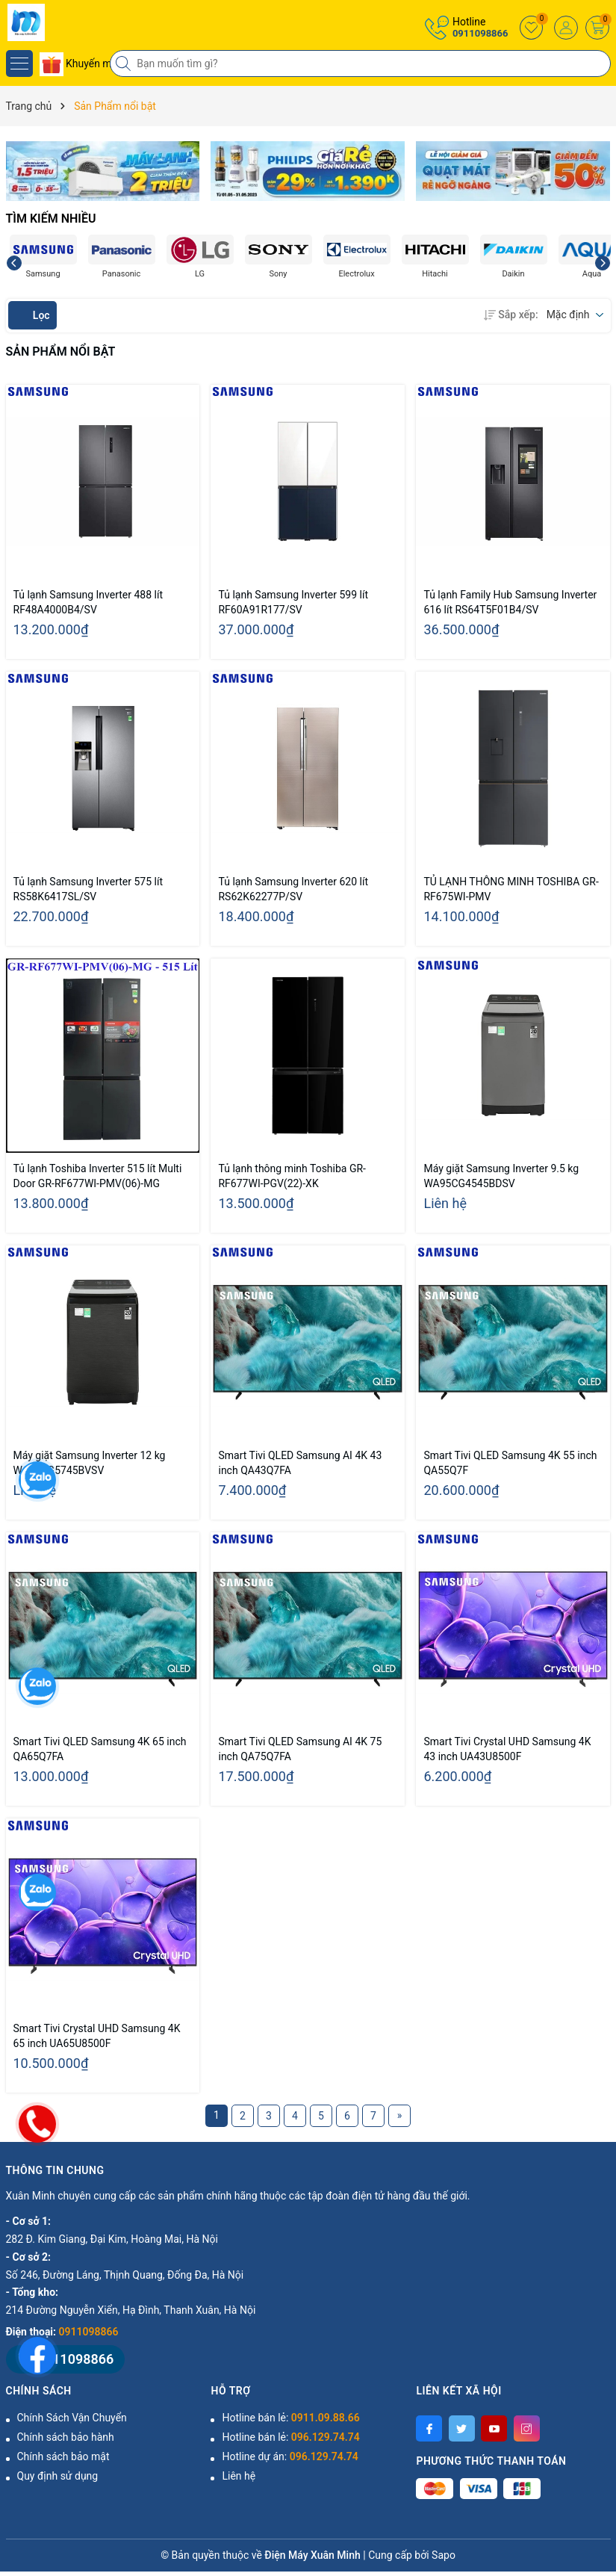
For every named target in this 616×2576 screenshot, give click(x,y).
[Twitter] (462, 2428)
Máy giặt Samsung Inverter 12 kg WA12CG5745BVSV (89, 1462)
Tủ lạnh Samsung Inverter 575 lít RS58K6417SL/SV (88, 889)
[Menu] (19, 63)
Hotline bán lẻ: (290, 2418)
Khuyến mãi (80, 63)
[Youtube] (494, 2428)
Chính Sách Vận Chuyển (72, 2418)
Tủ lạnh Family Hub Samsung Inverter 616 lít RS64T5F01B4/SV (510, 602)
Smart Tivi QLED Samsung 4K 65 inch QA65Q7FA (100, 1749)
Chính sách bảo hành (65, 2437)
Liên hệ (238, 2476)
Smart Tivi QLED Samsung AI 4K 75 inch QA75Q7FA (300, 1749)
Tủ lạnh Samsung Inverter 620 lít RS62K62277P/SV (293, 889)
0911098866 (480, 33)
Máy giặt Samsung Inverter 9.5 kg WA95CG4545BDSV (501, 1175)
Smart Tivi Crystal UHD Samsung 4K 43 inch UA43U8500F (507, 1749)
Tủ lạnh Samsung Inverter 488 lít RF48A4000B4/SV (88, 602)
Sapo (443, 2555)
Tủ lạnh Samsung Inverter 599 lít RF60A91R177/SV (293, 602)
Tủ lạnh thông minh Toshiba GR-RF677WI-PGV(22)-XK (291, 1175)
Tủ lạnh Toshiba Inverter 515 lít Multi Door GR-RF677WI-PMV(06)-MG (97, 1175)
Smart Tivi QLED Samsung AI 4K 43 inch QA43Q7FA (300, 1462)
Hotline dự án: (290, 2456)
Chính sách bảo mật (63, 2456)
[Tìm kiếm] (125, 63)
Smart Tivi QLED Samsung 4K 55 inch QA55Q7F (510, 1462)
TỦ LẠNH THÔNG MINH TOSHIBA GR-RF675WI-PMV (510, 889)
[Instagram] (527, 2428)
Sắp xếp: (511, 315)
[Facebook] (429, 2428)
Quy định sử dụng (58, 2476)
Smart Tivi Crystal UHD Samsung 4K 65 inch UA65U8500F (97, 2035)
